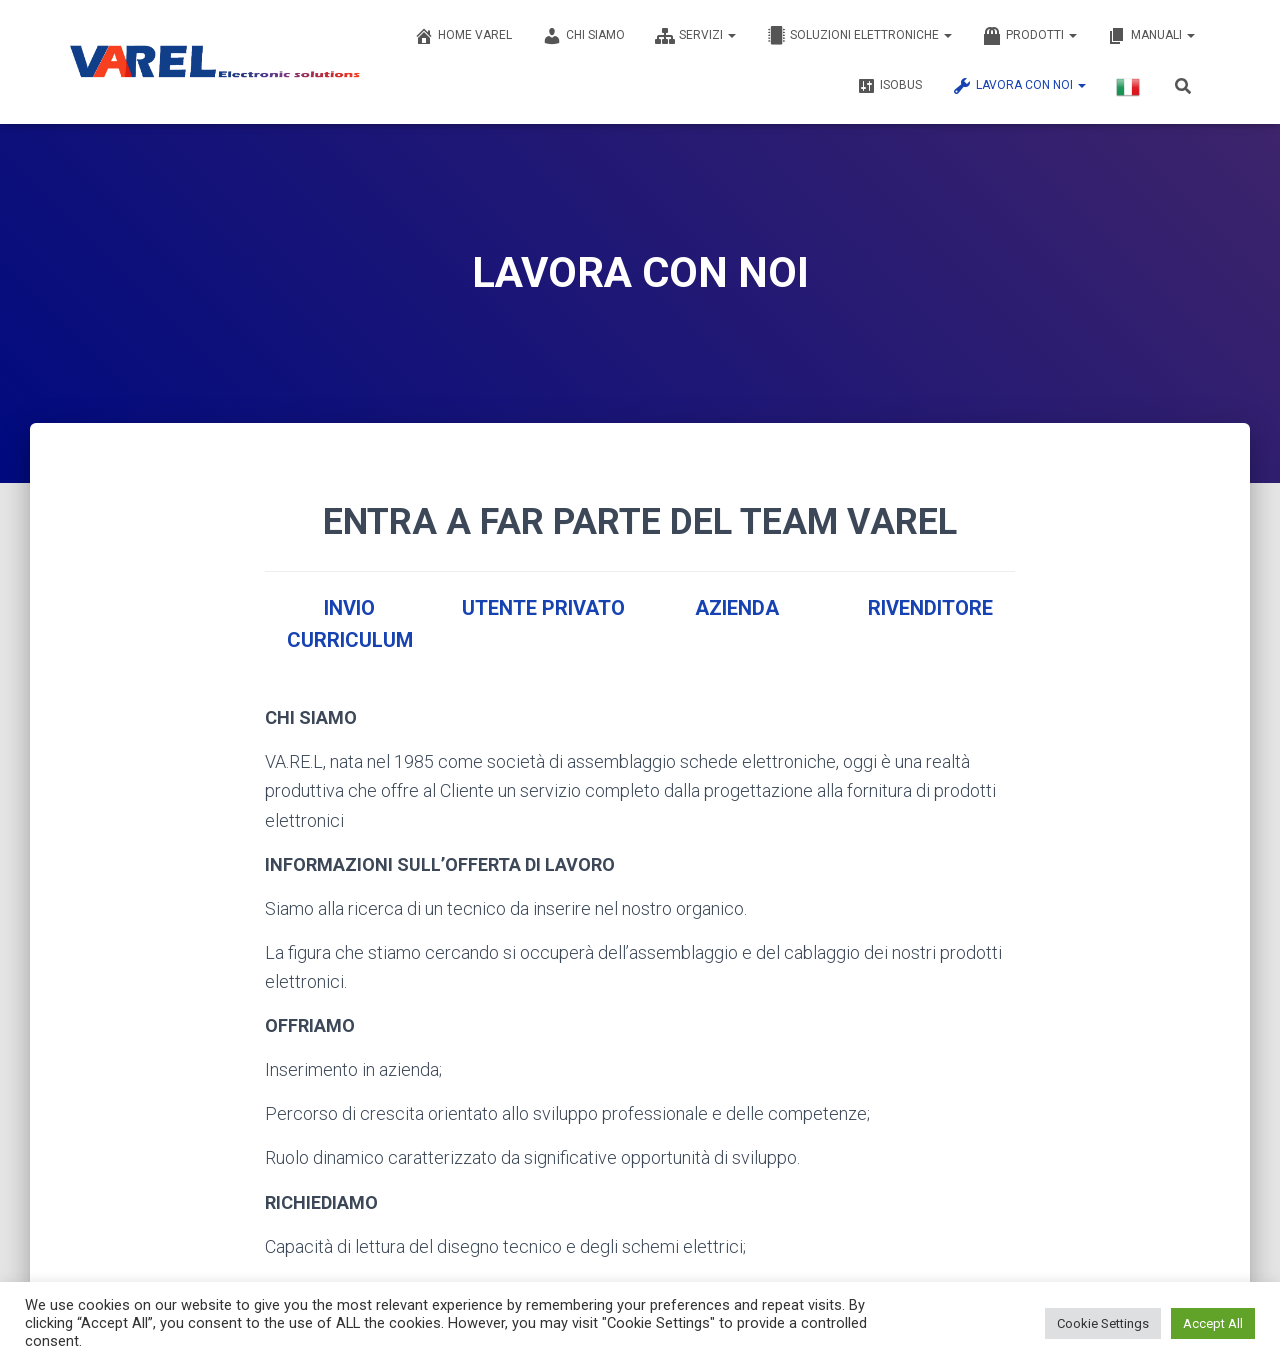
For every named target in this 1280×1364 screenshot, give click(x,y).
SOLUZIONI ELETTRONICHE (859, 36)
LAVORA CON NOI (1019, 86)
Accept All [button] (1213, 1323)
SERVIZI (695, 36)
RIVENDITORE (930, 608)
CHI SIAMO (583, 36)
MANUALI (1151, 36)
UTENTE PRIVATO (543, 608)
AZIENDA (737, 608)
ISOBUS (889, 86)
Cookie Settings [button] (1103, 1323)
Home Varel (463, 36)
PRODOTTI (1029, 36)
